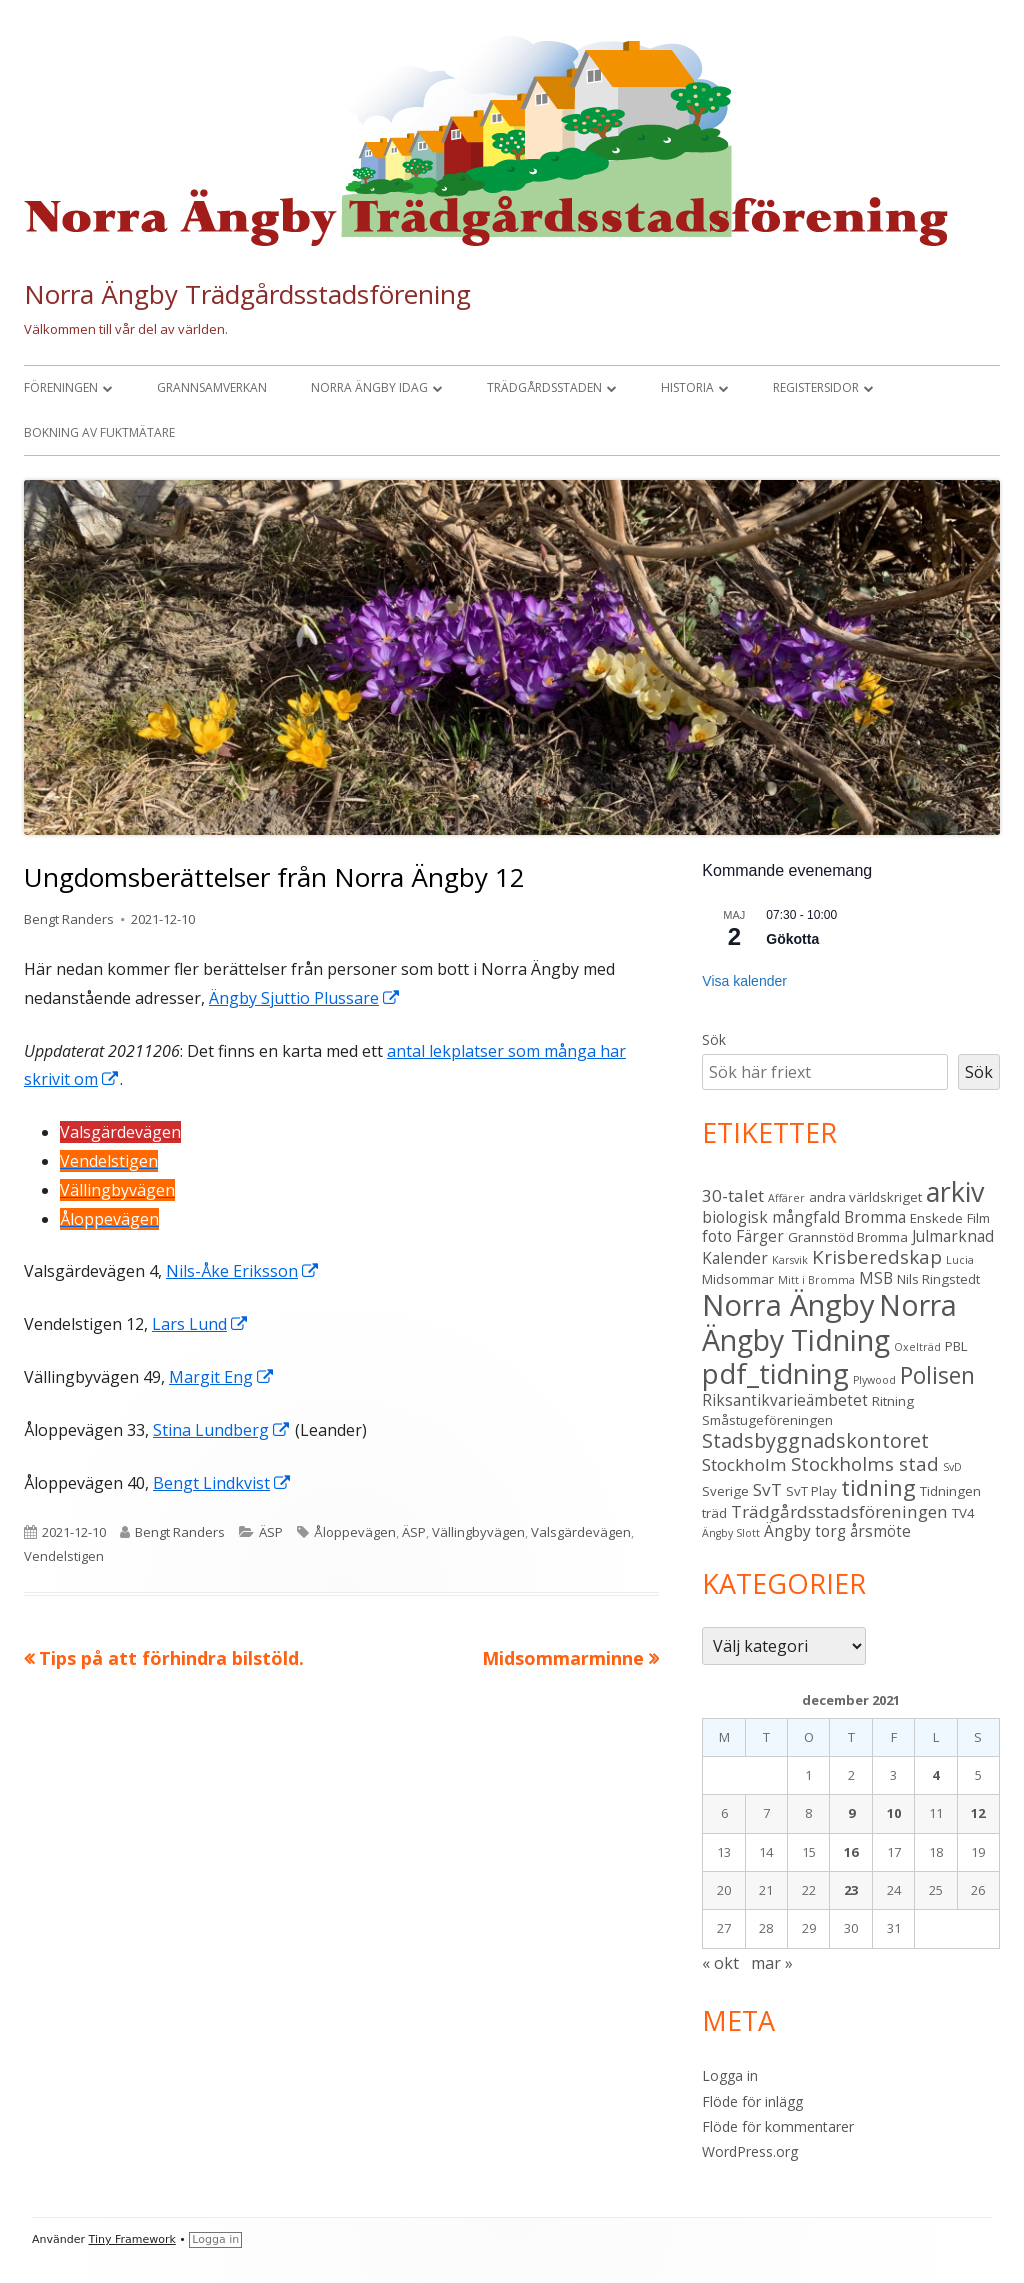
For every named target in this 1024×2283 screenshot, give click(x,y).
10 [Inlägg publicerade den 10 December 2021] (894, 1813)
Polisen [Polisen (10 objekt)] (937, 1375)
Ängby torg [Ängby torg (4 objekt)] (805, 1531)
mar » (772, 1963)
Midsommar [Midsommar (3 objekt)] (738, 1279)
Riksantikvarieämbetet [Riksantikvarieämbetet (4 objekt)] (785, 1400)
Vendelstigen (64, 1556)
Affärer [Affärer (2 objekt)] (786, 1198)
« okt (720, 1963)
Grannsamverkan (212, 387)
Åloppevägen (355, 1532)
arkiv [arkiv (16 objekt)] (955, 1191)
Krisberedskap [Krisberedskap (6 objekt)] (877, 1256)
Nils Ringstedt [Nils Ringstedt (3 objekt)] (938, 1279)
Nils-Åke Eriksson (243, 1271)
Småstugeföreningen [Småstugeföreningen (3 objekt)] (767, 1420)
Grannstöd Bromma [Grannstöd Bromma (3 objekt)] (848, 1237)
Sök (714, 1039)
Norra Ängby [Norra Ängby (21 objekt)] (788, 1305)
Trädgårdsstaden (544, 387)
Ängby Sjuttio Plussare (305, 998)
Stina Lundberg (222, 1430)
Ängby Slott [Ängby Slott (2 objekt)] (731, 1533)
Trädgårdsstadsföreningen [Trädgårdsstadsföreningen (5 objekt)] (839, 1511)
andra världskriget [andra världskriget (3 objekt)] (865, 1197)
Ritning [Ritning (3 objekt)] (893, 1401)
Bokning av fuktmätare (99, 432)
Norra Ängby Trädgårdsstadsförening (247, 294)
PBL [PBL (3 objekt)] (956, 1346)
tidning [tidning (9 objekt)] (878, 1487)
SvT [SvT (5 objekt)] (767, 1489)
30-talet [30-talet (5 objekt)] (733, 1195)
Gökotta (792, 939)
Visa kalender (744, 981)
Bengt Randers (69, 919)
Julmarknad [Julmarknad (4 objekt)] (953, 1236)
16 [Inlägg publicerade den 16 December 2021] (851, 1852)
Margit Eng (222, 1377)
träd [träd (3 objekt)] (714, 1513)
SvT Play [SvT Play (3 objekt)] (811, 1491)
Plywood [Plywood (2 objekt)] (874, 1380)
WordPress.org (750, 2151)
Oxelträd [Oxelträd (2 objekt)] (917, 1347)
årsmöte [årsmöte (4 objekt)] (880, 1531)
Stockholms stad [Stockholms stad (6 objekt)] (865, 1463)
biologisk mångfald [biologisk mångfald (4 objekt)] (771, 1217)
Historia (687, 387)
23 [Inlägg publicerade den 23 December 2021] (851, 1890)
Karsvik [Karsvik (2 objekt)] (790, 1260)
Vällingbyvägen (478, 1532)
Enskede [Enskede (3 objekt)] (936, 1218)
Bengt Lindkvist (222, 1483)
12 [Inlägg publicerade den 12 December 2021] (978, 1813)
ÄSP (271, 1532)
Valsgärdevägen (581, 1532)
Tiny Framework (132, 2239)
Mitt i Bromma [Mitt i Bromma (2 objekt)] (816, 1280)
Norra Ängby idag (369, 387)
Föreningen (61, 387)
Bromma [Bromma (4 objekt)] (875, 1217)
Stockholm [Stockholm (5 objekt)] (744, 1464)
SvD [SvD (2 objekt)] (952, 1467)
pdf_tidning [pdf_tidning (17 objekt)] (775, 1373)
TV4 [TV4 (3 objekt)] (963, 1513)
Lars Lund (200, 1324)
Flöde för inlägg (752, 2101)
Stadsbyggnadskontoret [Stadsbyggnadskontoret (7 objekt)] (815, 1440)
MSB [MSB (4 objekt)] (876, 1278)
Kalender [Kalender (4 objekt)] (735, 1258)
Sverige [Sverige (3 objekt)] (725, 1491)
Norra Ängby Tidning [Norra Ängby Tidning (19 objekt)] (829, 1322)
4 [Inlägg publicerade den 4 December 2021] (935, 1775)
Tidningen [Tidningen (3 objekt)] (950, 1491)
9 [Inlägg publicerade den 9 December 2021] (851, 1813)
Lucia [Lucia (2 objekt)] (960, 1260)
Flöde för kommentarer (778, 2126)
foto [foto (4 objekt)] (717, 1236)
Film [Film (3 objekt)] (978, 1218)
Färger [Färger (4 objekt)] (760, 1236)
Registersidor (816, 387)
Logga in (730, 2075)
